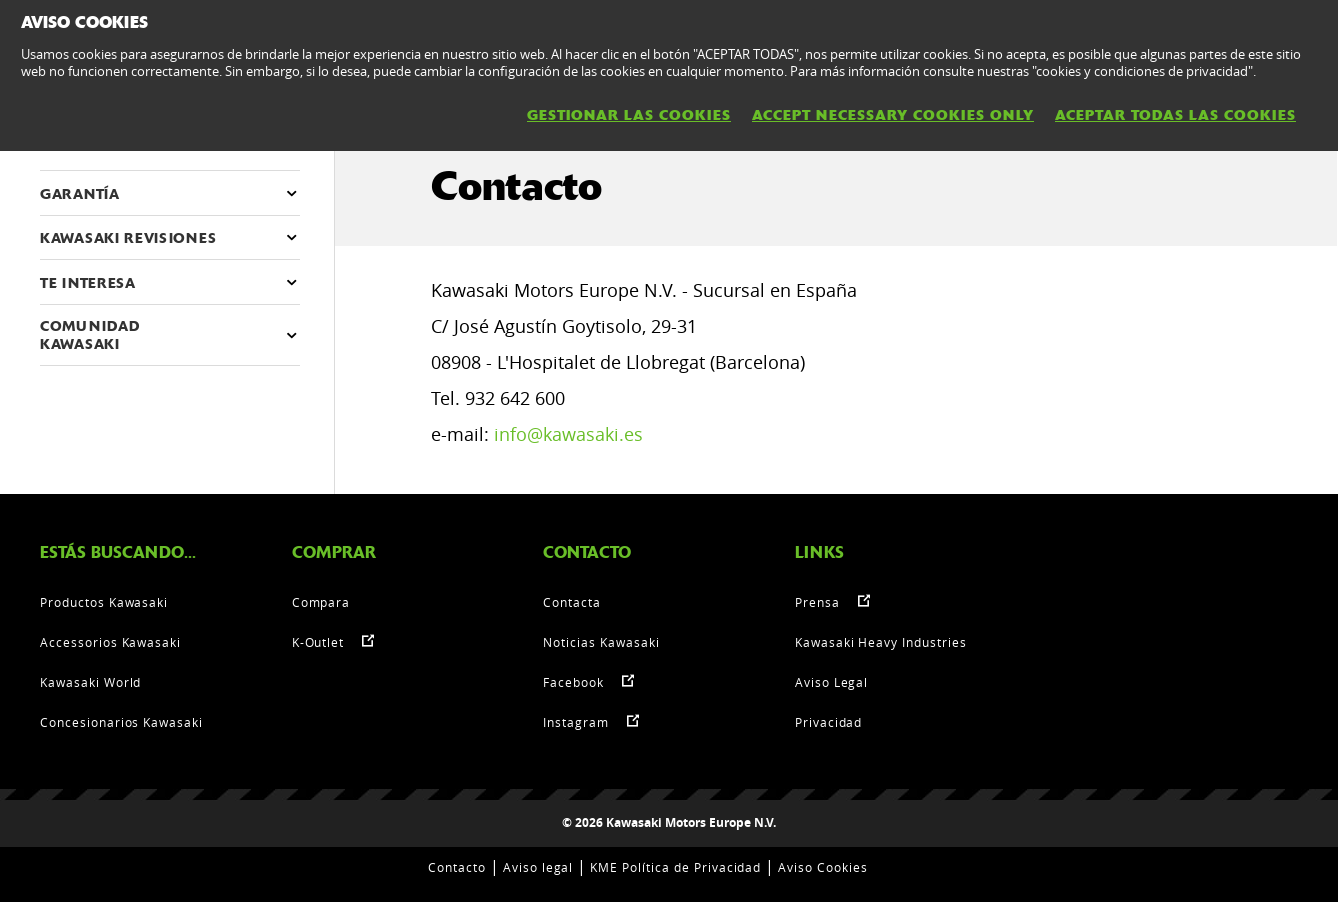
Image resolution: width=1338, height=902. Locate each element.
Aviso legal (538, 867)
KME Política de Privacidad (675, 867)
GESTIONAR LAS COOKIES (629, 115)
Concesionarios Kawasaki (121, 722)
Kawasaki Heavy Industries (881, 642)
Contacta (572, 602)
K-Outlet (318, 642)
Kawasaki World (90, 682)
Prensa (817, 602)
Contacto (457, 867)
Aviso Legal (832, 682)
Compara (321, 602)
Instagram (576, 722)
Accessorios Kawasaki (110, 642)
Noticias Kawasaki (601, 642)
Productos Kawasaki (104, 602)
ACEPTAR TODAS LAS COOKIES (1175, 115)
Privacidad (829, 722)
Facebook (573, 682)
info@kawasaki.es (568, 434)
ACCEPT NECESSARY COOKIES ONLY (893, 115)
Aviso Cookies (822, 867)
